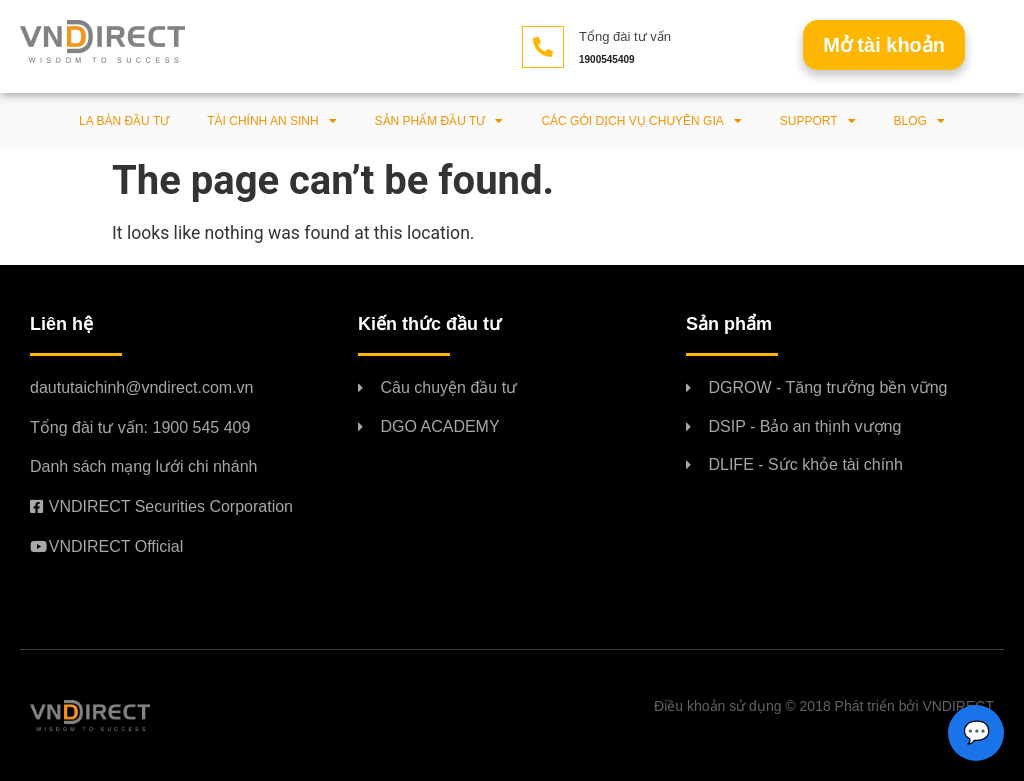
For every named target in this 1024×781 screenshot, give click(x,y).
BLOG (919, 121)
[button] (884, 45)
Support (818, 121)
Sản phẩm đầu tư (439, 121)
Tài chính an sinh (271, 121)
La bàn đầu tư (124, 121)
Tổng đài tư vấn (625, 36)
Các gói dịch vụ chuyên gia (641, 121)
